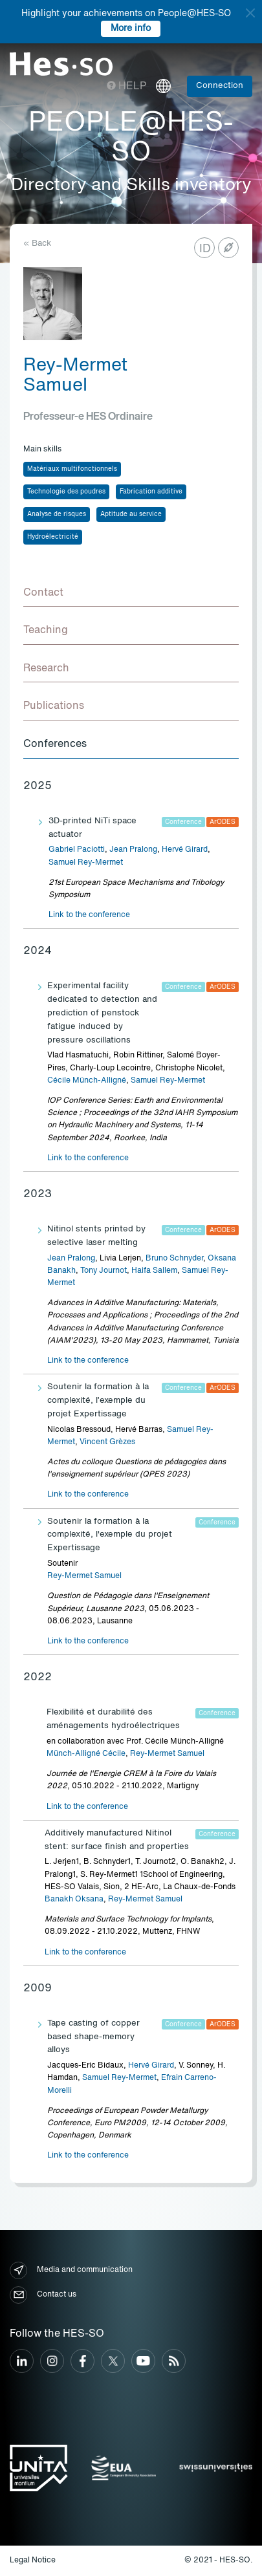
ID (205, 249)
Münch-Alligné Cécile (86, 1754)
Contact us (43, 2295)
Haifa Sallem (154, 1271)
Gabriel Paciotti (77, 850)
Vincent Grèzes (107, 1442)
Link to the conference (89, 915)
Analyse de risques (56, 514)
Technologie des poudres (66, 491)
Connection (219, 85)
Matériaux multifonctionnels (72, 469)
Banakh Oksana (74, 1899)
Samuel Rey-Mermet (86, 863)
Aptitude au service (131, 514)
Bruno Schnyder (174, 1258)
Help (126, 86)
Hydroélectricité (52, 537)
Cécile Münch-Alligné (86, 1081)
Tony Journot (103, 1271)
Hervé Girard (185, 850)
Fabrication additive (151, 491)
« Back (37, 243)
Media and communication (71, 2270)
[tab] (131, 594)
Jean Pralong (133, 850)
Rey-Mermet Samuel (84, 1576)
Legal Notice (33, 2560)
